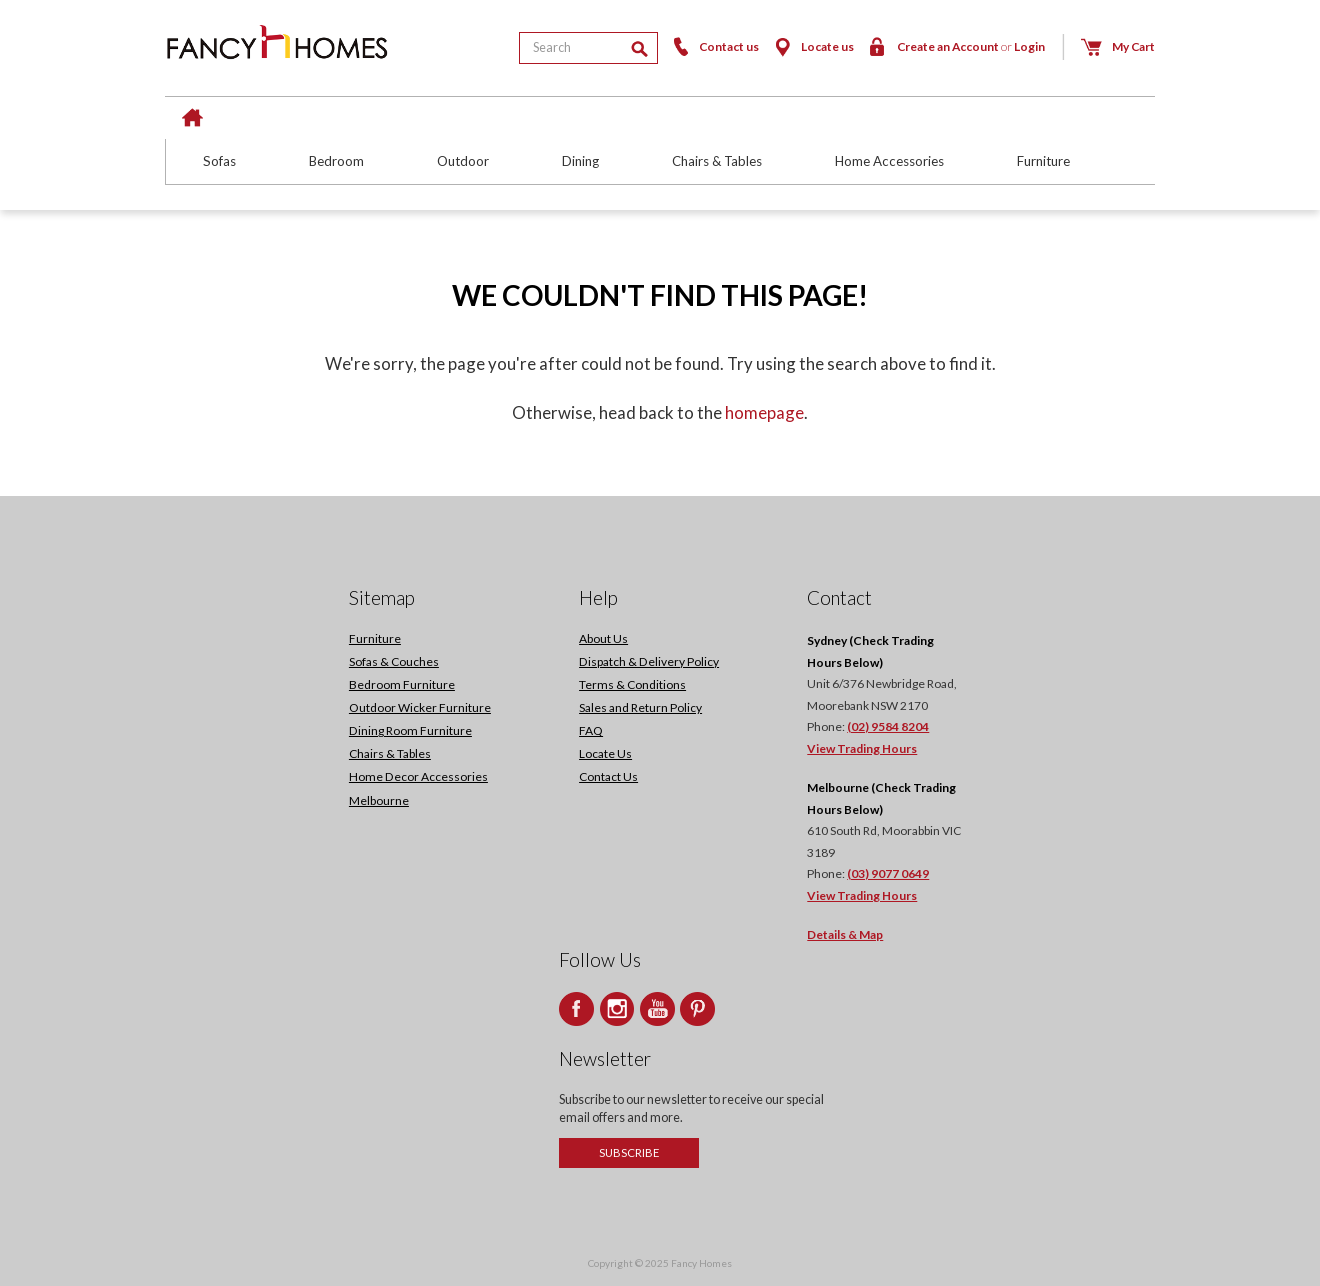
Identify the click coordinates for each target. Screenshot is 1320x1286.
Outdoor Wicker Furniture (420, 707)
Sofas (219, 161)
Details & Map (845, 934)
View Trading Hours (862, 748)
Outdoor (463, 161)
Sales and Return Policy (640, 707)
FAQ (591, 730)
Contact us (714, 46)
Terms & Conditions (632, 684)
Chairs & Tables (717, 161)
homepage (764, 412)
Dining (580, 161)
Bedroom (336, 161)
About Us (603, 638)
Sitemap (382, 597)
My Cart (1117, 46)
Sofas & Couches (394, 661)
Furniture (1043, 161)
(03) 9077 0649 (888, 873)
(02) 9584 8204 (888, 726)
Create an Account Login (956, 46)
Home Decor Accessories (418, 776)
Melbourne (379, 800)
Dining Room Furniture (410, 730)
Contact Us (608, 776)
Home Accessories (889, 161)
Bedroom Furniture (402, 684)
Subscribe (629, 1152)
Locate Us (605, 753)
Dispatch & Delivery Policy (649, 661)
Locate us (812, 46)
